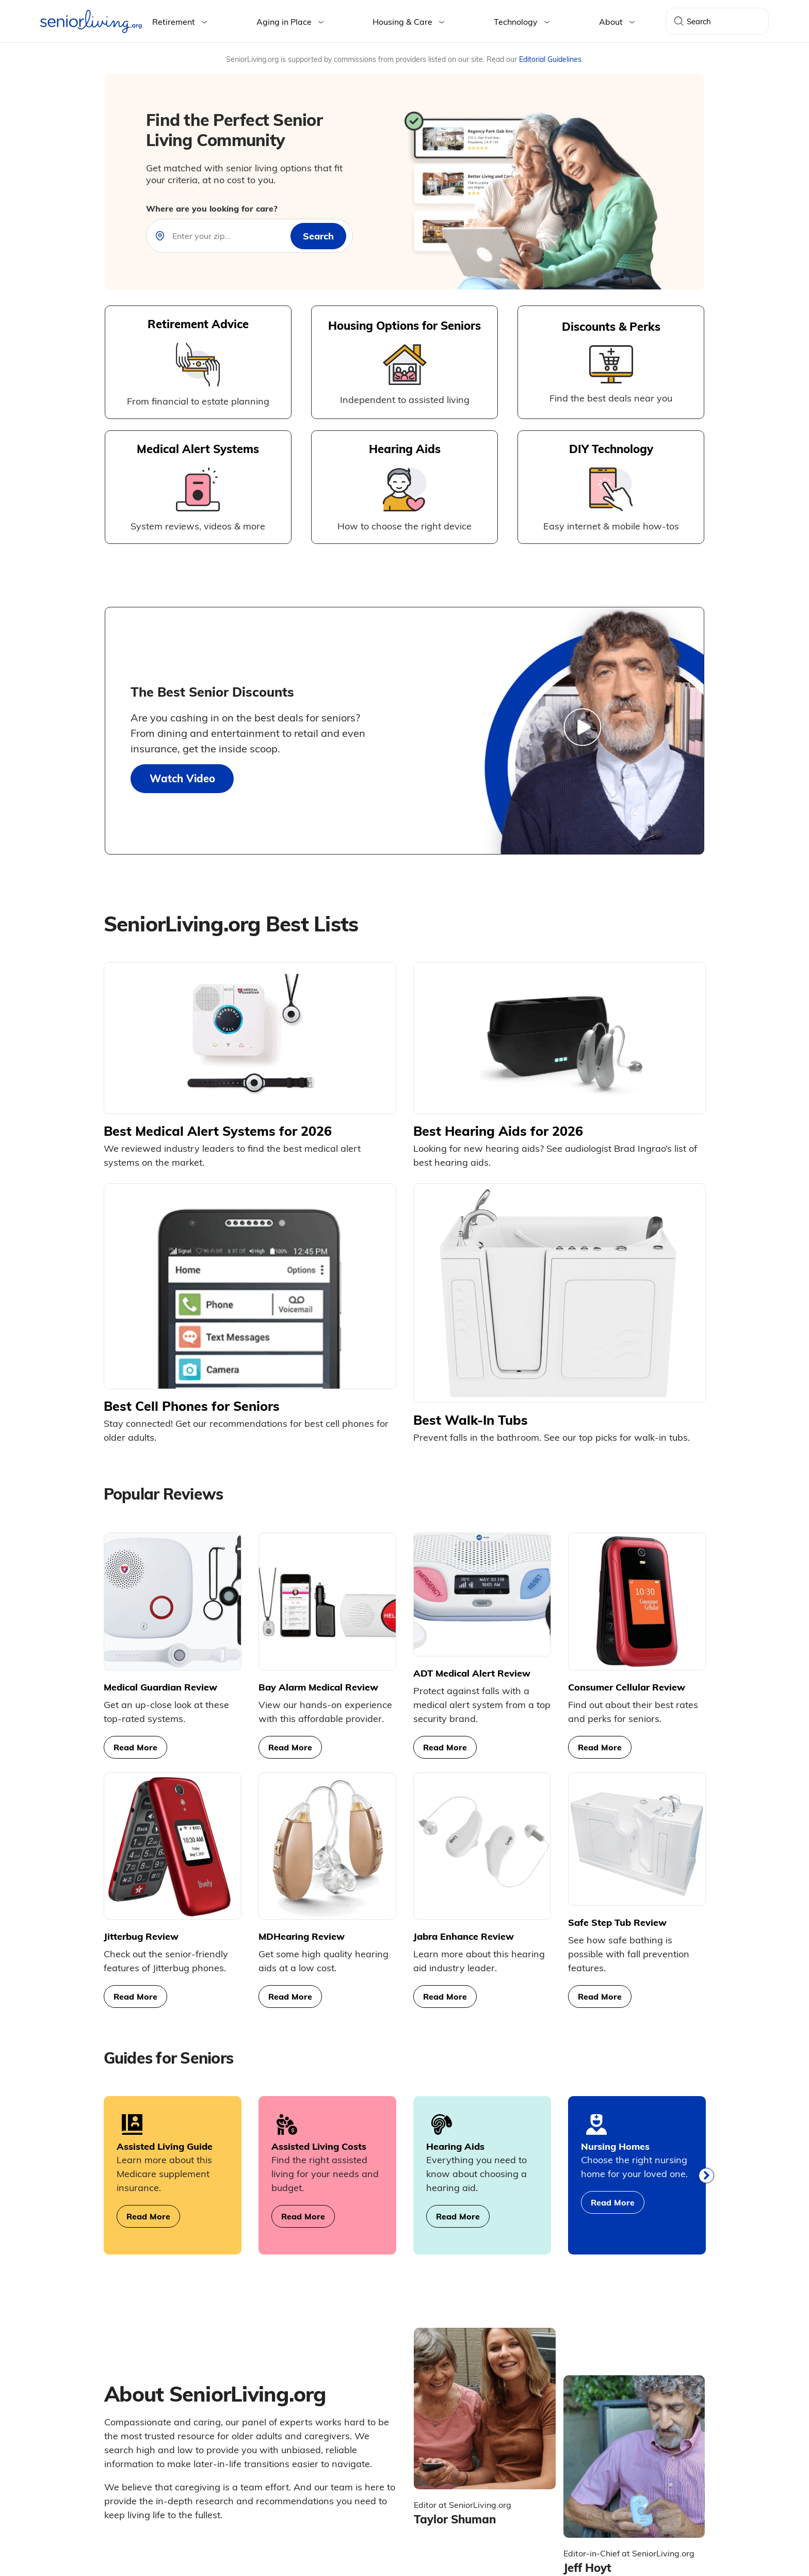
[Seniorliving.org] (91, 21)
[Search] (679, 21)
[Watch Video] (584, 730)
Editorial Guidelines (550, 59)
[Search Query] (717, 21)
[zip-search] (318, 236)
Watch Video (182, 778)
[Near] (227, 236)
